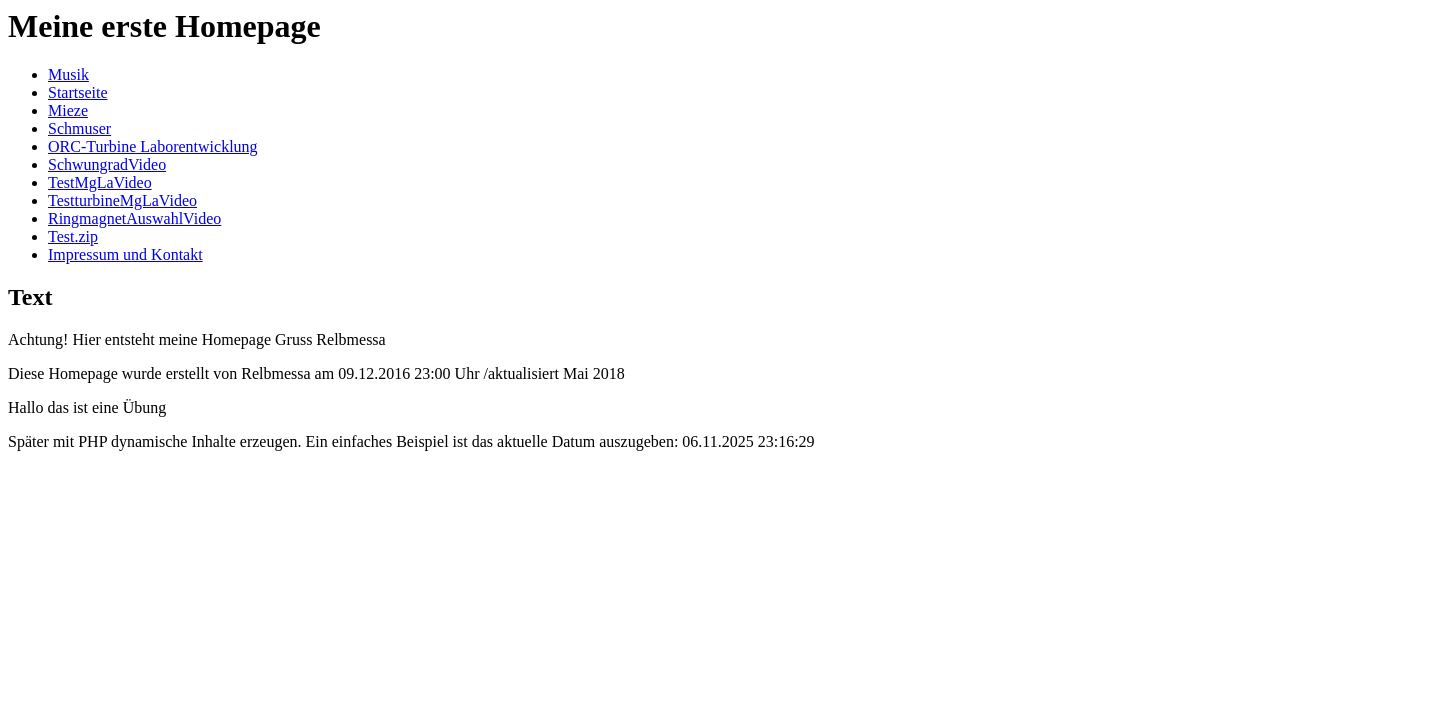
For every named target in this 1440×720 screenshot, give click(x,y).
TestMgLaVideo (100, 182)
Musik (68, 74)
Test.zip (73, 236)
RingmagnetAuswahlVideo (134, 218)
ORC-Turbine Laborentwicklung (153, 146)
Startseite (78, 92)
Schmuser (79, 128)
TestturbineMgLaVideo (122, 200)
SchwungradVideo (107, 164)
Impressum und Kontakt (125, 254)
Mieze (68, 110)
